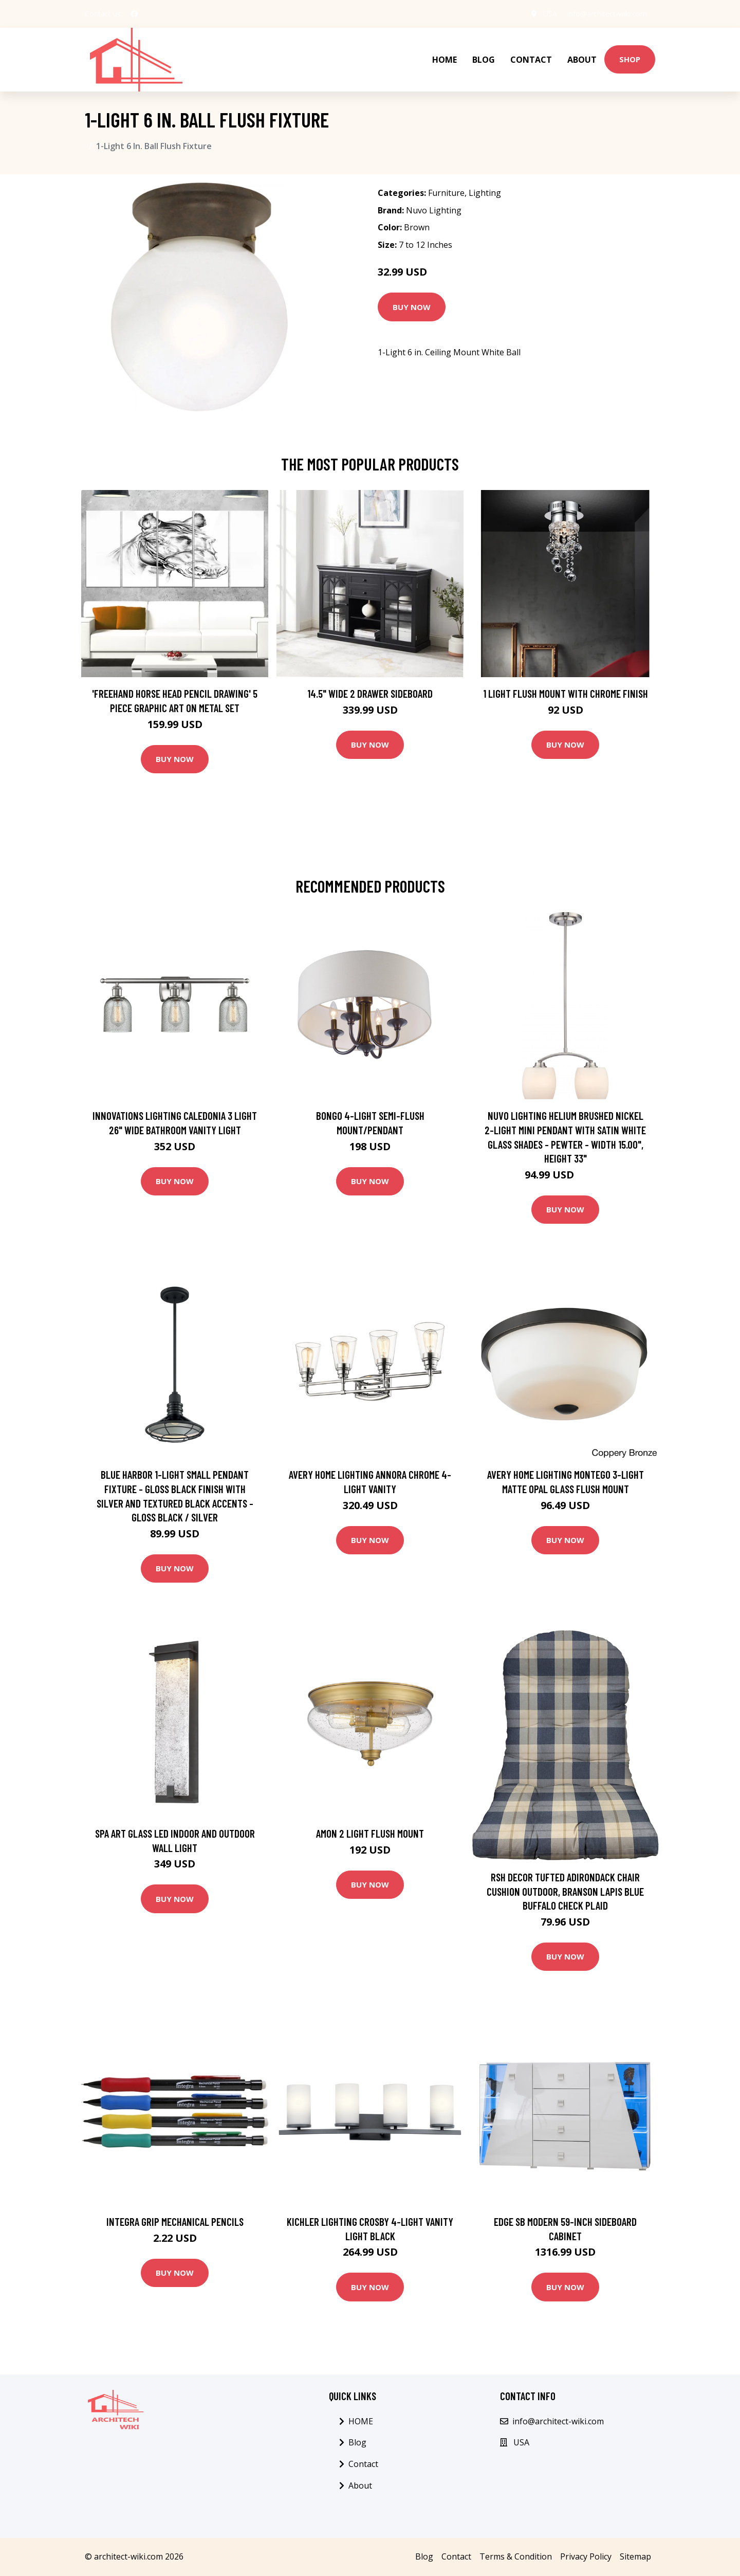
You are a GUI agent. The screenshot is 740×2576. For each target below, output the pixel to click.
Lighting (485, 192)
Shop (629, 59)
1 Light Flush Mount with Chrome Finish (565, 693)
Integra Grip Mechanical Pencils (175, 2221)
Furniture (446, 192)
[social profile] (134, 14)
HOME (444, 59)
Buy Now (412, 307)
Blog (483, 59)
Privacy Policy (586, 2556)
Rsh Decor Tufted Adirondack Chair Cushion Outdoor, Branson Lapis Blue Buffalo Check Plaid (565, 1891)
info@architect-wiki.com (607, 14)
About (582, 59)
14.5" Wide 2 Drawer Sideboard (370, 693)
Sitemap (635, 2556)
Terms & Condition (515, 2556)
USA (550, 14)
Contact (531, 59)
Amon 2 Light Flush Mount (370, 1833)
